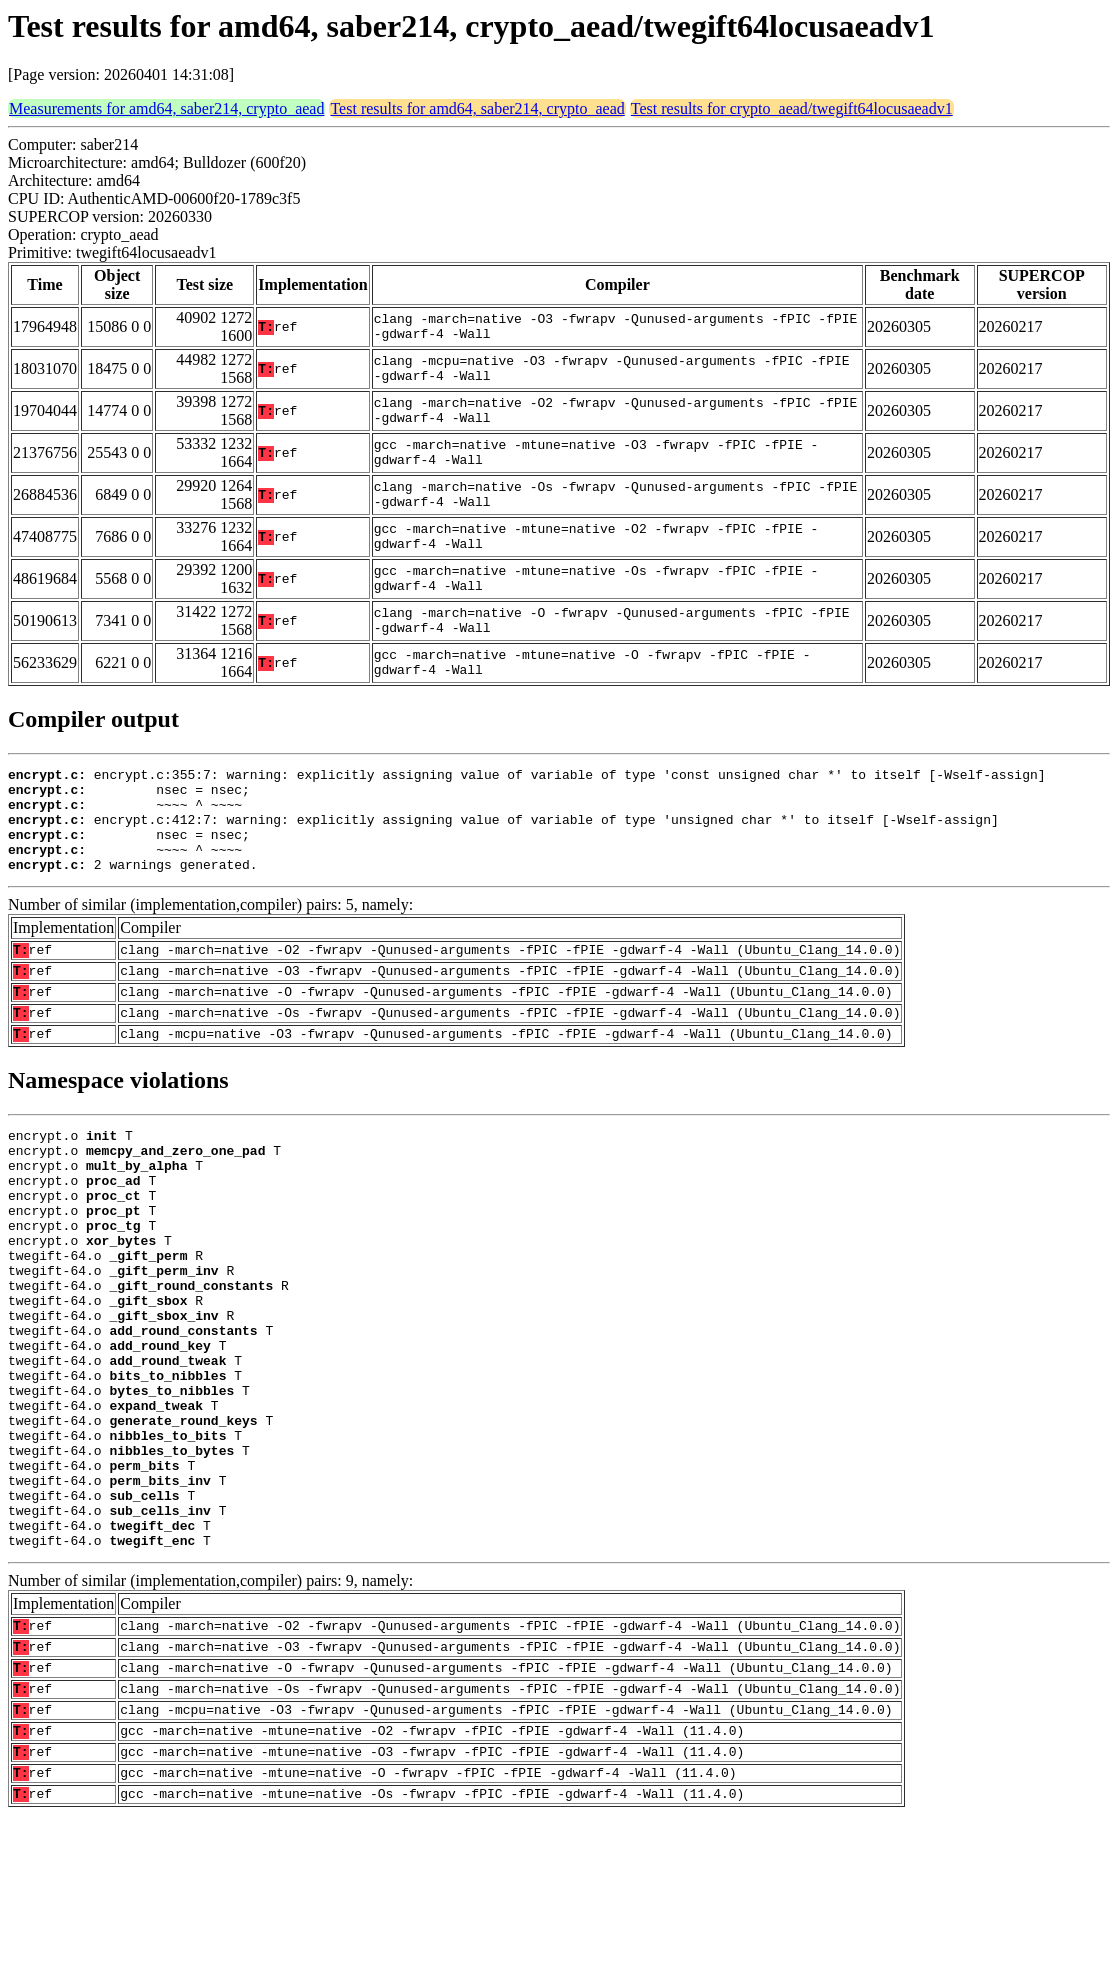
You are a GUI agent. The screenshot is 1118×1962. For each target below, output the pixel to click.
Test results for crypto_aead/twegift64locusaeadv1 (792, 108)
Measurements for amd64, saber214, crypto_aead (166, 108)
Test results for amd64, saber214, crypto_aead (477, 108)
